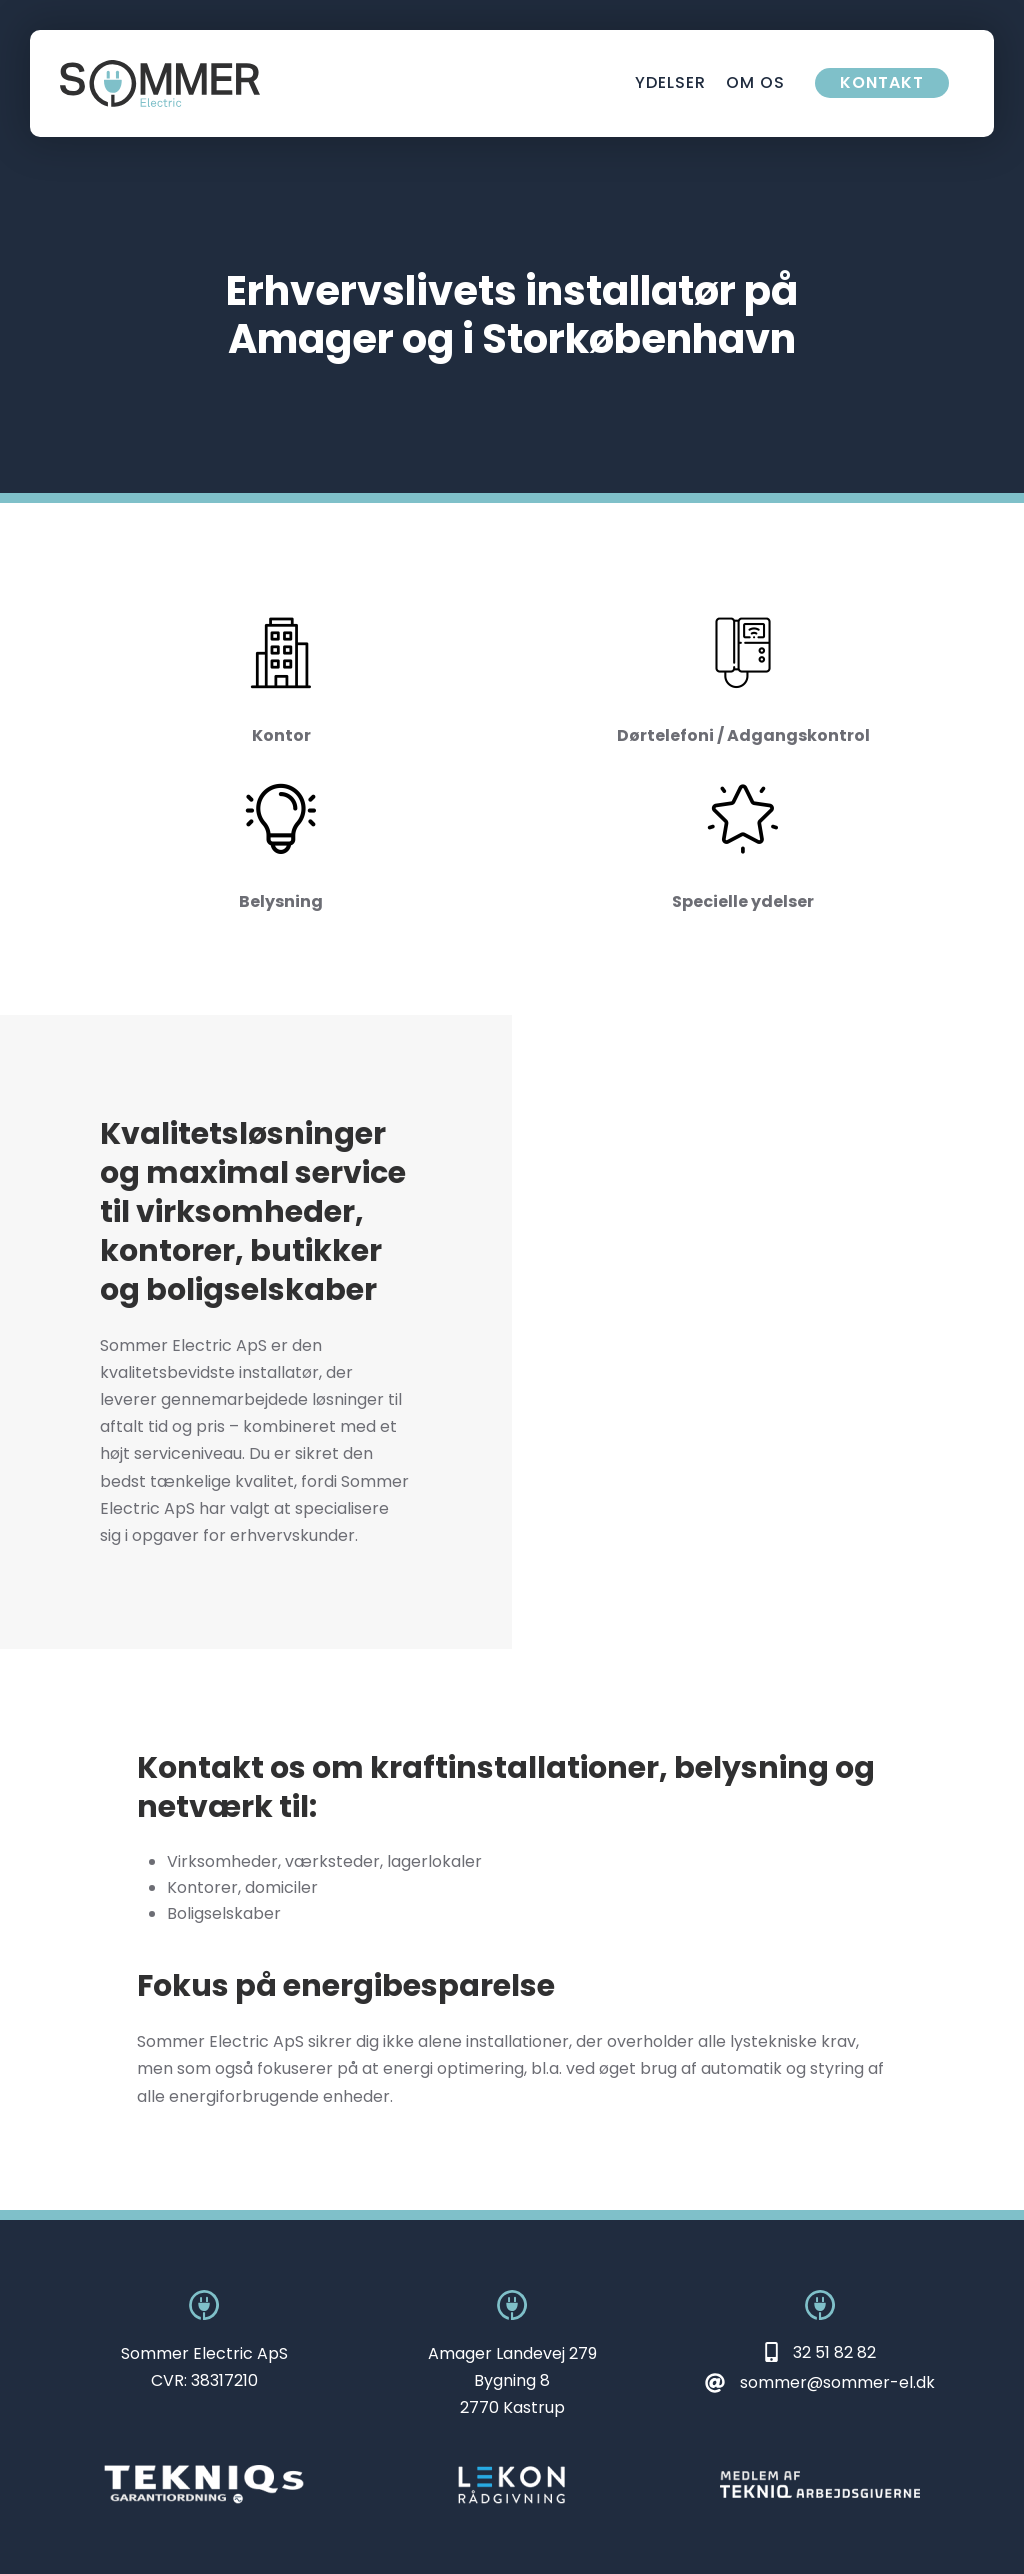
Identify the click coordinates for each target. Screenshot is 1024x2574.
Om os (755, 82)
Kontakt (882, 82)
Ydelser (670, 82)
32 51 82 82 (834, 2352)
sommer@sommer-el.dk (837, 2382)
